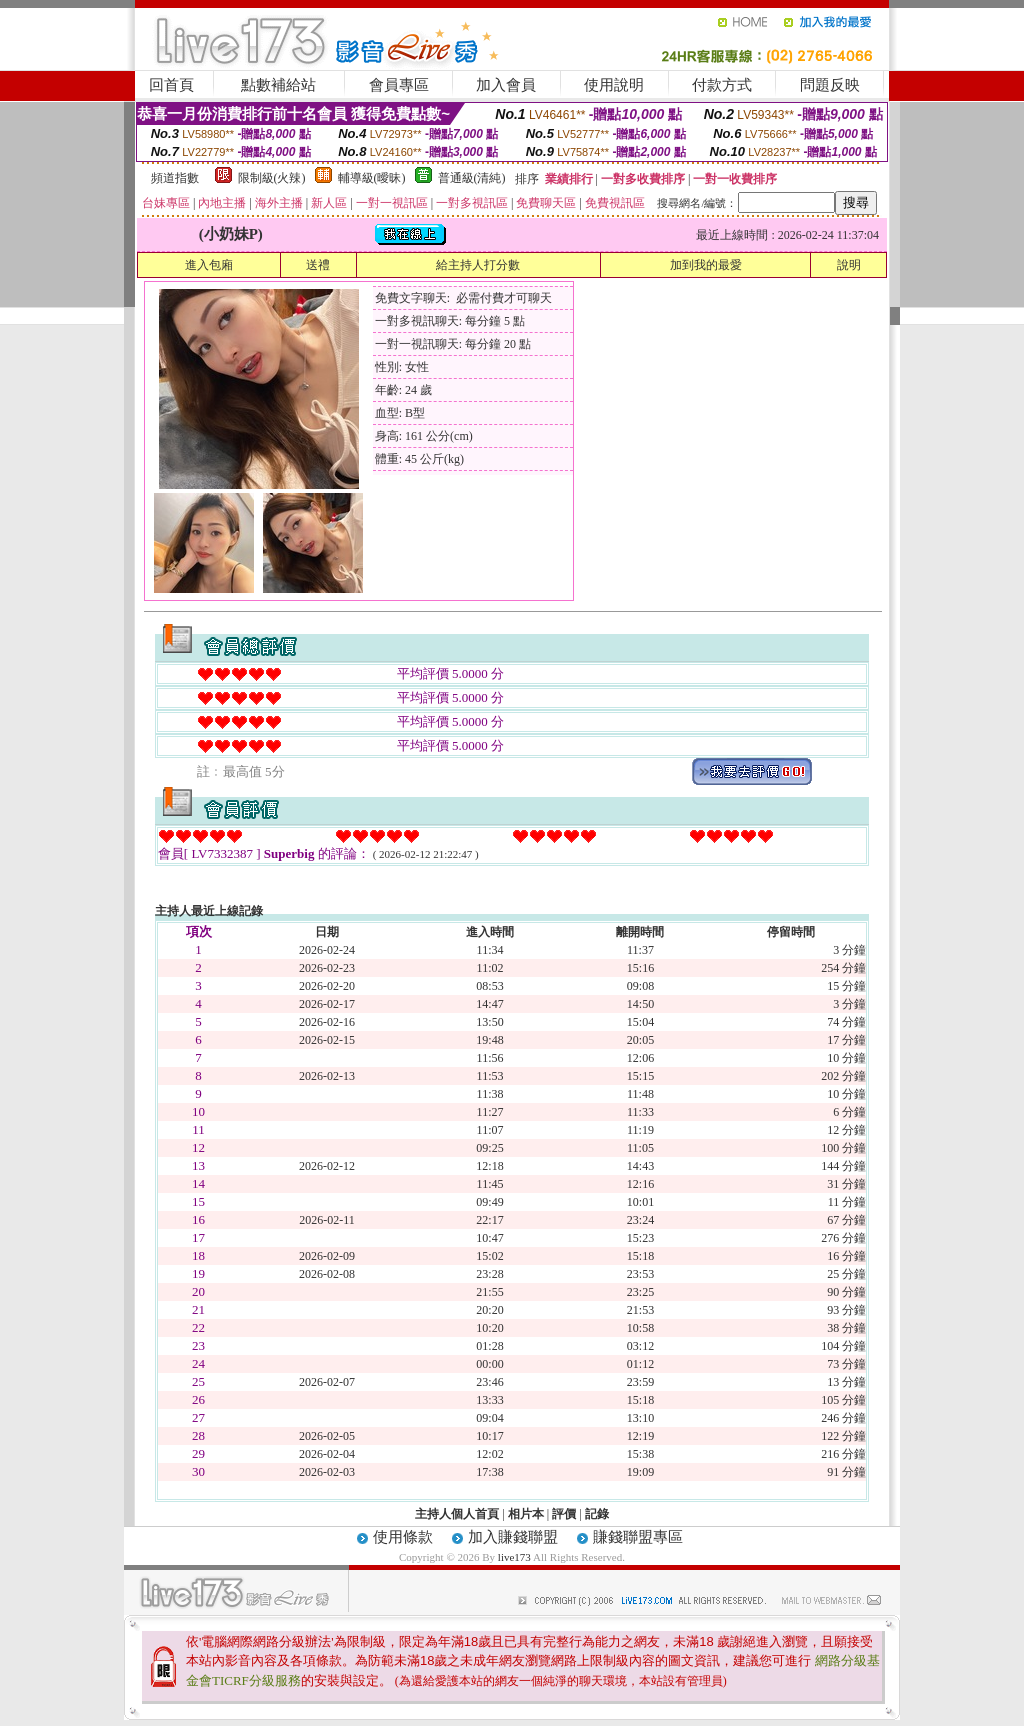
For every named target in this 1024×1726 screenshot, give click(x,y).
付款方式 (722, 85)
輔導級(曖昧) (372, 178)
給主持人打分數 (478, 265)
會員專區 (399, 85)
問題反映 (830, 85)
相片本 (526, 1514)
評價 (564, 1514)
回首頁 (171, 85)
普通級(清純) (472, 178)
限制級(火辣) (272, 178)
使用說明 (614, 85)
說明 (849, 265)
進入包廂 (209, 265)
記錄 (597, 1514)
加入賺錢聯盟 (513, 1537)
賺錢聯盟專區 (638, 1537)
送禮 (318, 265)
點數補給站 (278, 85)
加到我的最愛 (706, 265)
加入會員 (506, 85)
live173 (514, 1557)
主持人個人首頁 (457, 1514)
